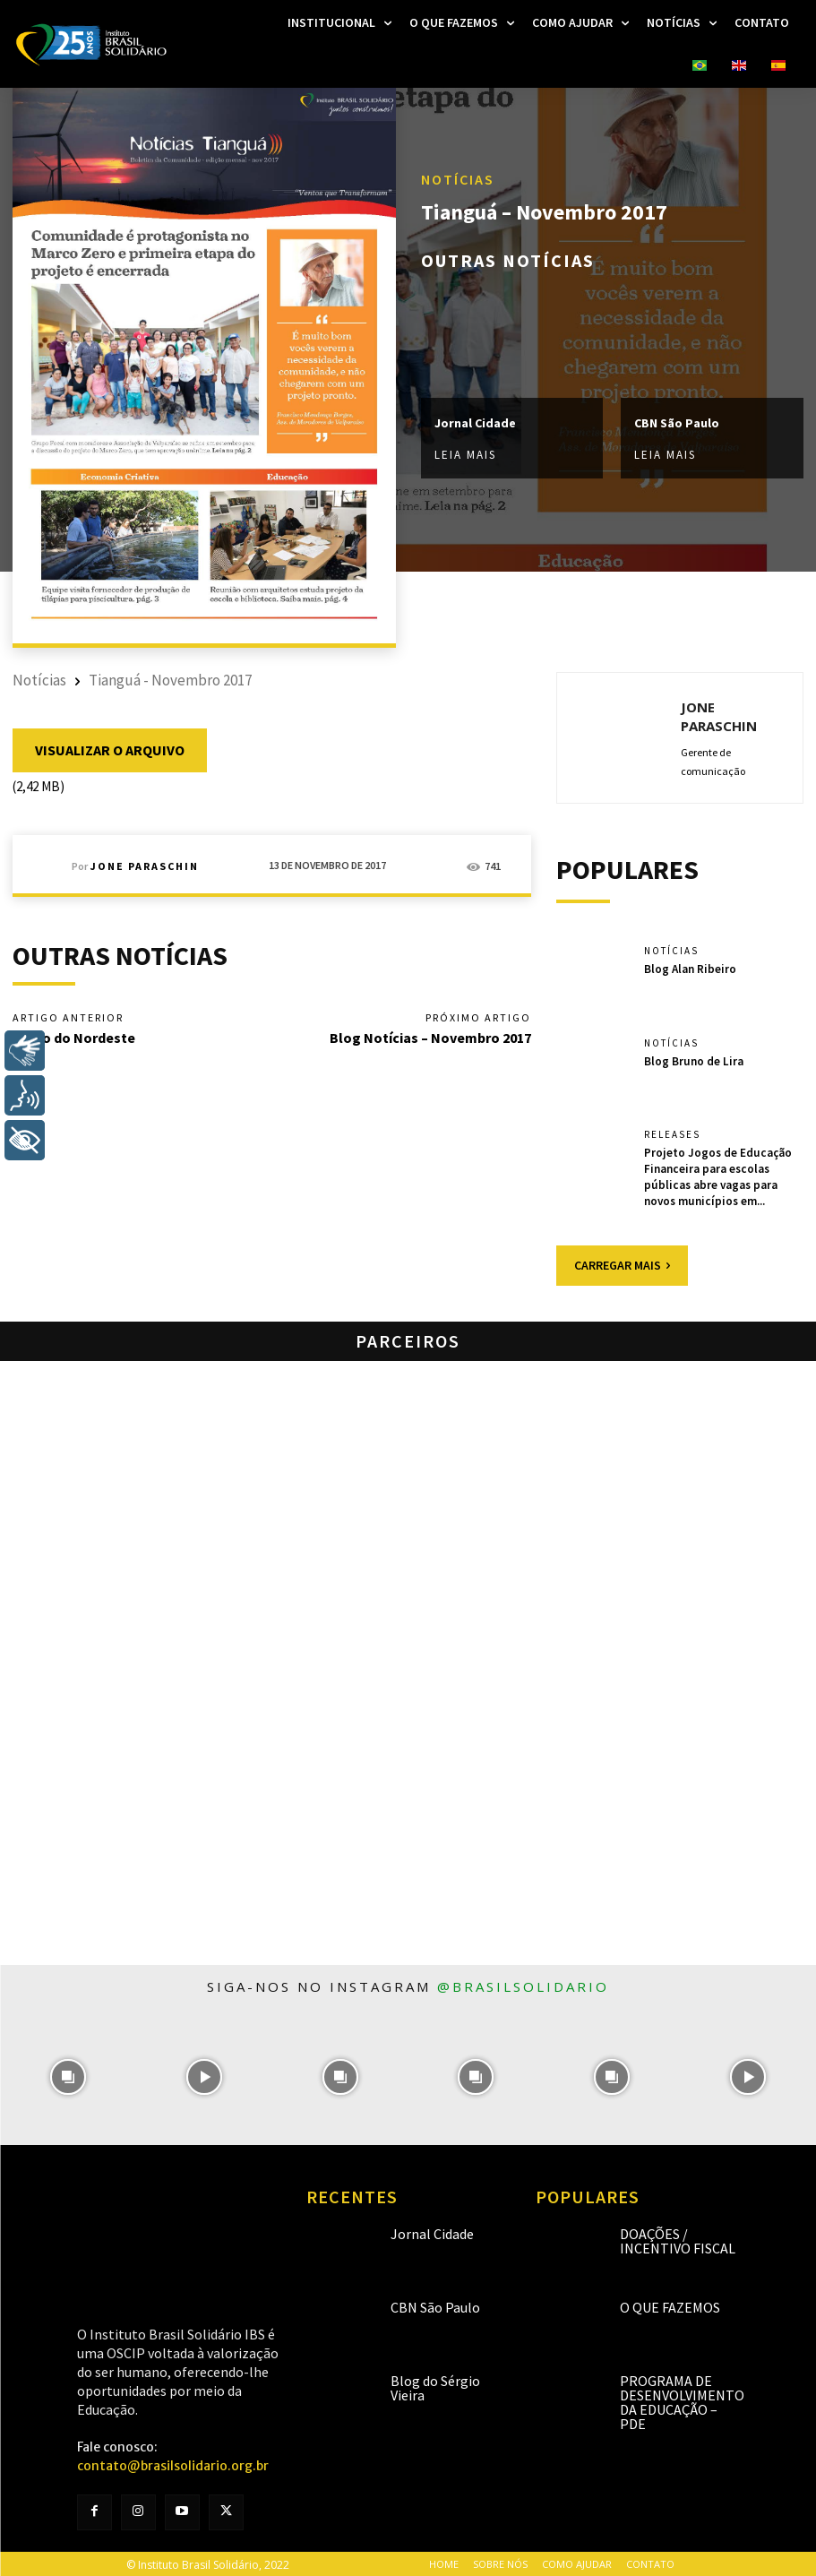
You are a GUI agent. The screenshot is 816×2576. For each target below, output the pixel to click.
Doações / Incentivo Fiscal (677, 2239)
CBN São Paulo (676, 423)
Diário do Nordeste (74, 1038)
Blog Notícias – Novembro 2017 (430, 1038)
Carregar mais (622, 1263)
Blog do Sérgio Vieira (435, 2386)
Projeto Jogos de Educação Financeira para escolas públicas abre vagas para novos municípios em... (716, 1174)
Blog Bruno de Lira (693, 1060)
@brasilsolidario (523, 1985)
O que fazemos (670, 2305)
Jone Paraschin (144, 866)
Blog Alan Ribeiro (690, 968)
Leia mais (465, 455)
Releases (672, 1135)
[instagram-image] (68, 2075)
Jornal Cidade (475, 423)
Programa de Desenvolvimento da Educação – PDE (682, 2400)
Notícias (457, 180)
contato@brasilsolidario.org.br (173, 2464)
